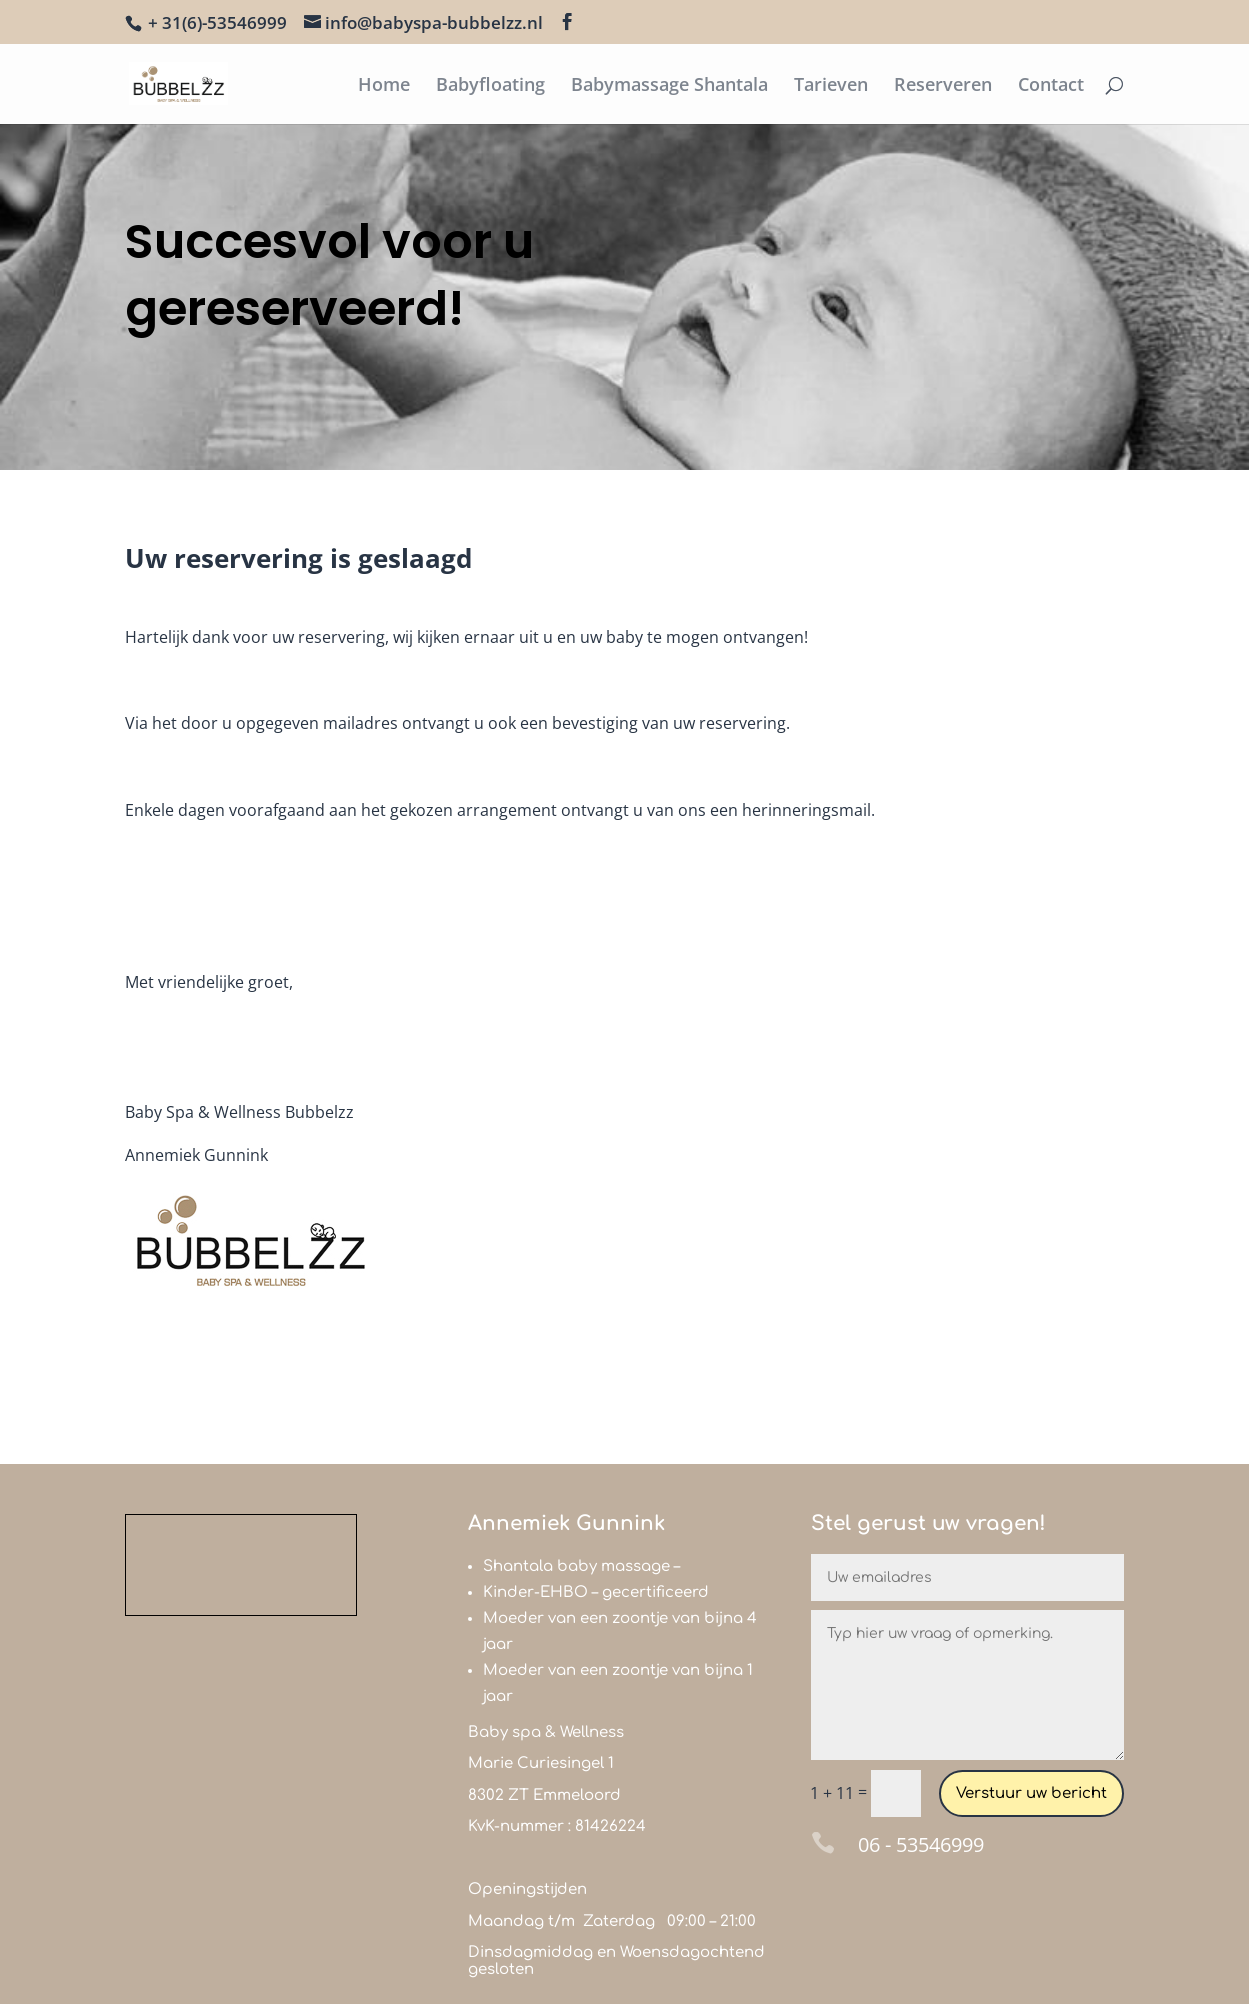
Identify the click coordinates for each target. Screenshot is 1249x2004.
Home (384, 86)
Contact (1051, 86)
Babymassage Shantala (669, 86)
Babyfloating (490, 86)
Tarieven (831, 86)
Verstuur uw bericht (1031, 1793)
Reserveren (943, 86)
